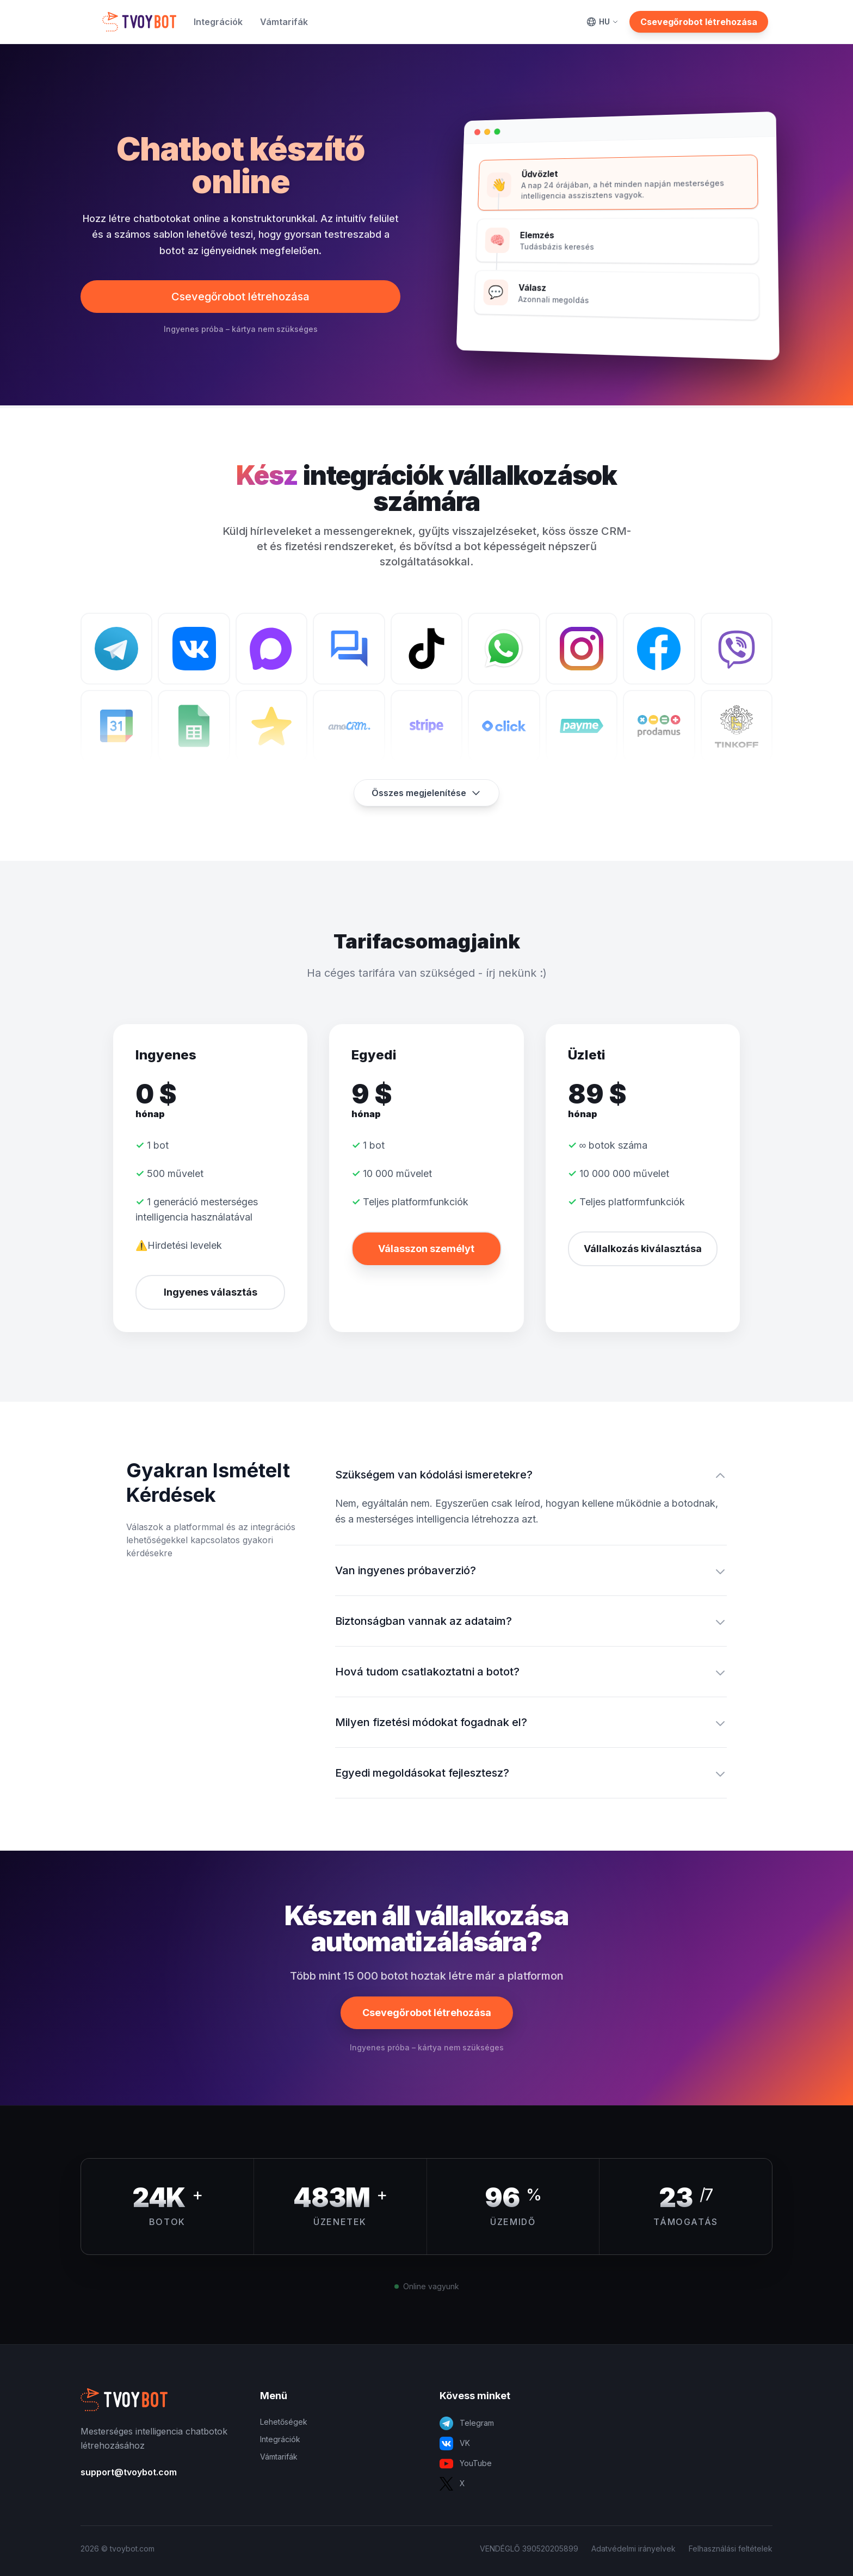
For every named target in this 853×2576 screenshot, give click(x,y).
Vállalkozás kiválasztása (643, 1248)
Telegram (467, 2423)
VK (455, 2443)
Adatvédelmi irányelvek (633, 2548)
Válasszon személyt (426, 1248)
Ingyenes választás (210, 1292)
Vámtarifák (284, 21)
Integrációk (218, 21)
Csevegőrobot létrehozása (698, 21)
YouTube (466, 2463)
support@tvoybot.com (129, 2472)
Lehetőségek (283, 2421)
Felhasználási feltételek (730, 2548)
